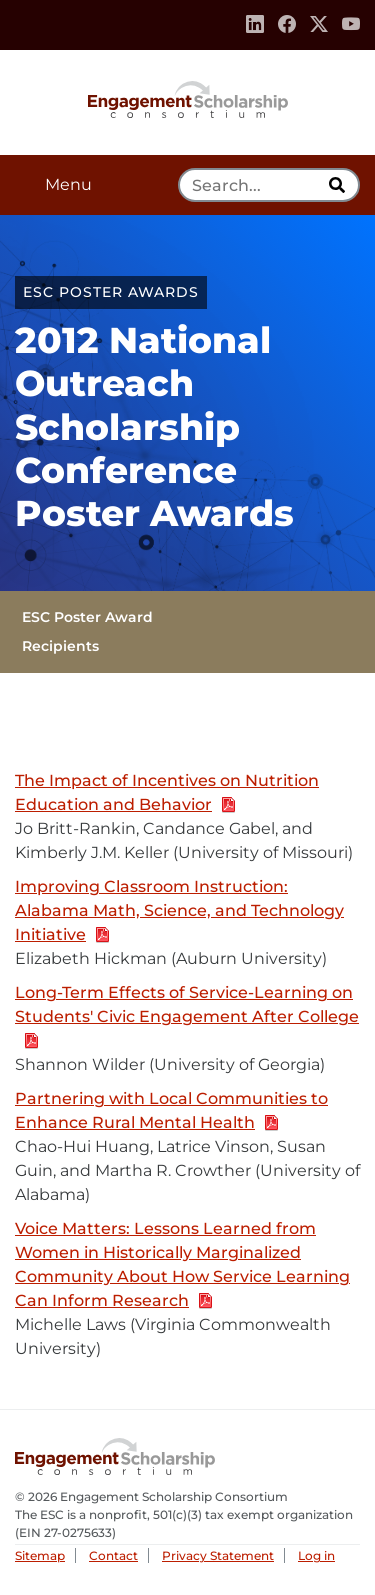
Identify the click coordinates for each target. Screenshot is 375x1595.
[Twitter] (319, 25)
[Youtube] (351, 25)
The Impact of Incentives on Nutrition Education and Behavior (167, 793)
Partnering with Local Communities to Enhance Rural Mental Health (171, 1111)
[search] (339, 185)
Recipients (60, 646)
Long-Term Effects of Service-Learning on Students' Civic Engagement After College (187, 1017)
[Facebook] (287, 25)
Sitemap (40, 1555)
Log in (316, 1555)
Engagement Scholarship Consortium (188, 98)
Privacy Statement (218, 1555)
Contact (113, 1555)
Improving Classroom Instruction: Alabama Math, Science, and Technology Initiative (179, 911)
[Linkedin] (255, 25)
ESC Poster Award (87, 617)
